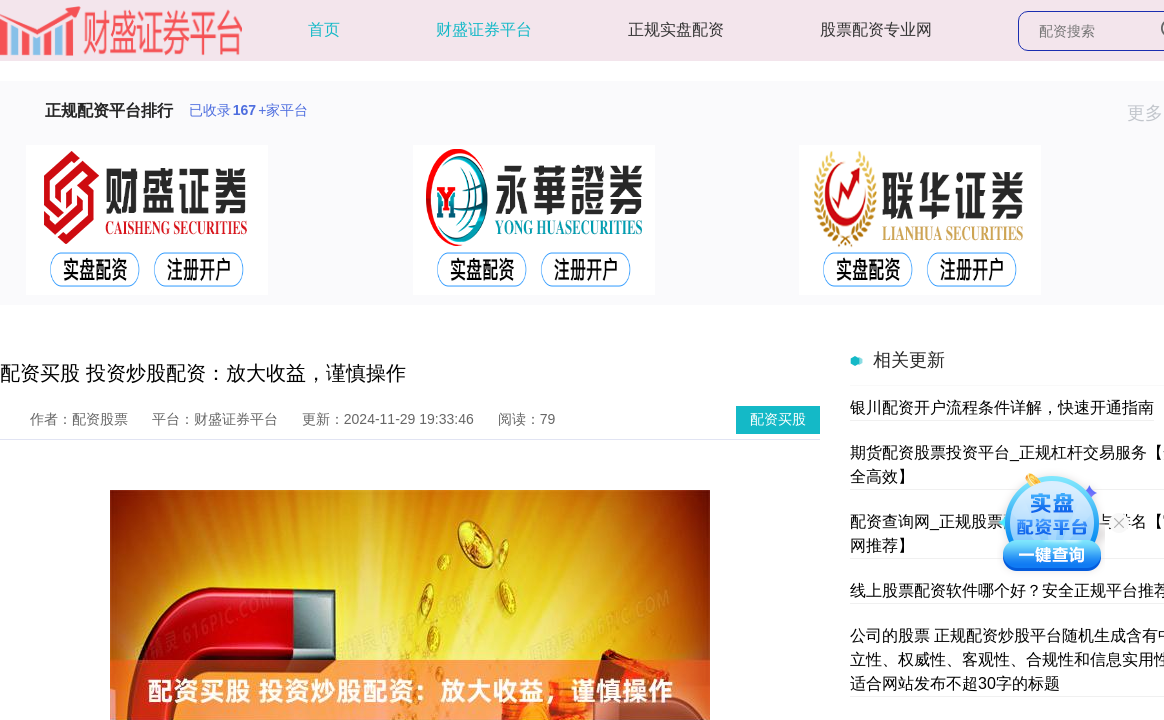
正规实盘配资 (676, 29)
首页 (324, 29)
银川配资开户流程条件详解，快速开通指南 (1002, 407)
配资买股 (778, 419)
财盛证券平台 (484, 29)
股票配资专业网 (876, 29)
